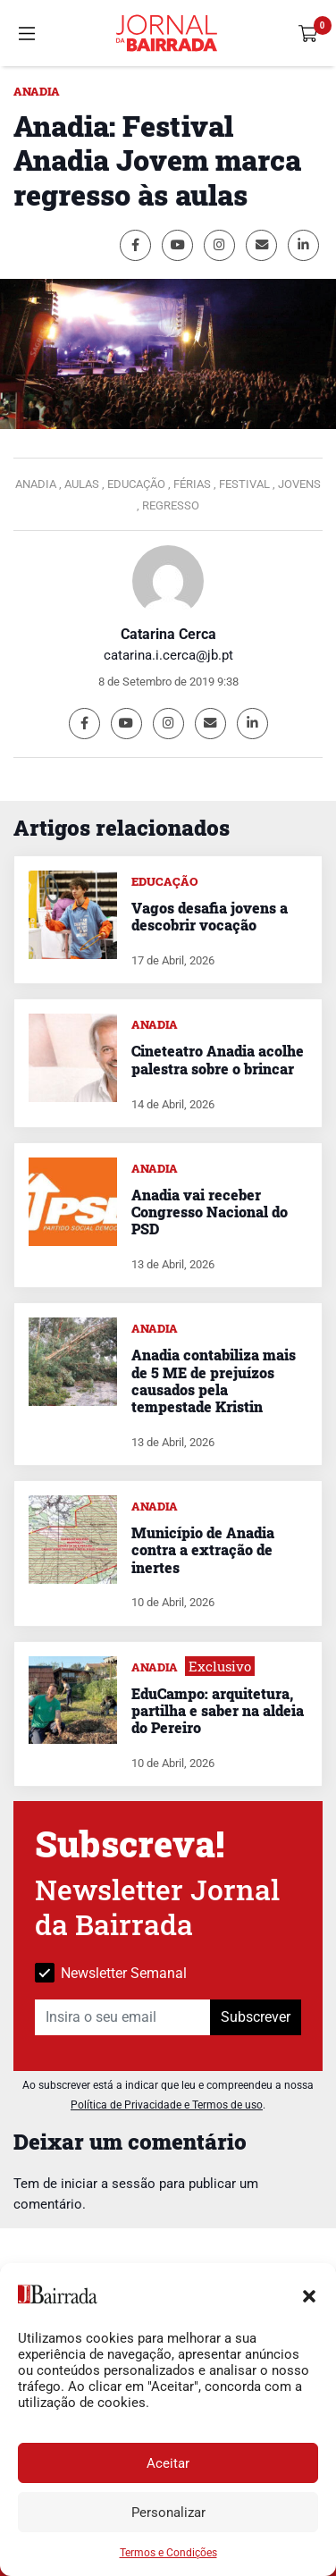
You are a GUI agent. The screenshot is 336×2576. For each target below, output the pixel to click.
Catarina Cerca (168, 634)
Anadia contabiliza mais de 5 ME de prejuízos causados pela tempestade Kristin (213, 1380)
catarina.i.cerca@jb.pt (168, 655)
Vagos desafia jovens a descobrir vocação (209, 916)
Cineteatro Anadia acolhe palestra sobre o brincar (217, 1059)
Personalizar (168, 2512)
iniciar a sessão (108, 2184)
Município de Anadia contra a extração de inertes (202, 1549)
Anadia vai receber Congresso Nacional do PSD (209, 1211)
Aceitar (168, 2463)
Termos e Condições (168, 2553)
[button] (309, 2294)
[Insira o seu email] (123, 2017)
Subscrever (255, 2016)
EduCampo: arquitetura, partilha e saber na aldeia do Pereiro (217, 1710)
